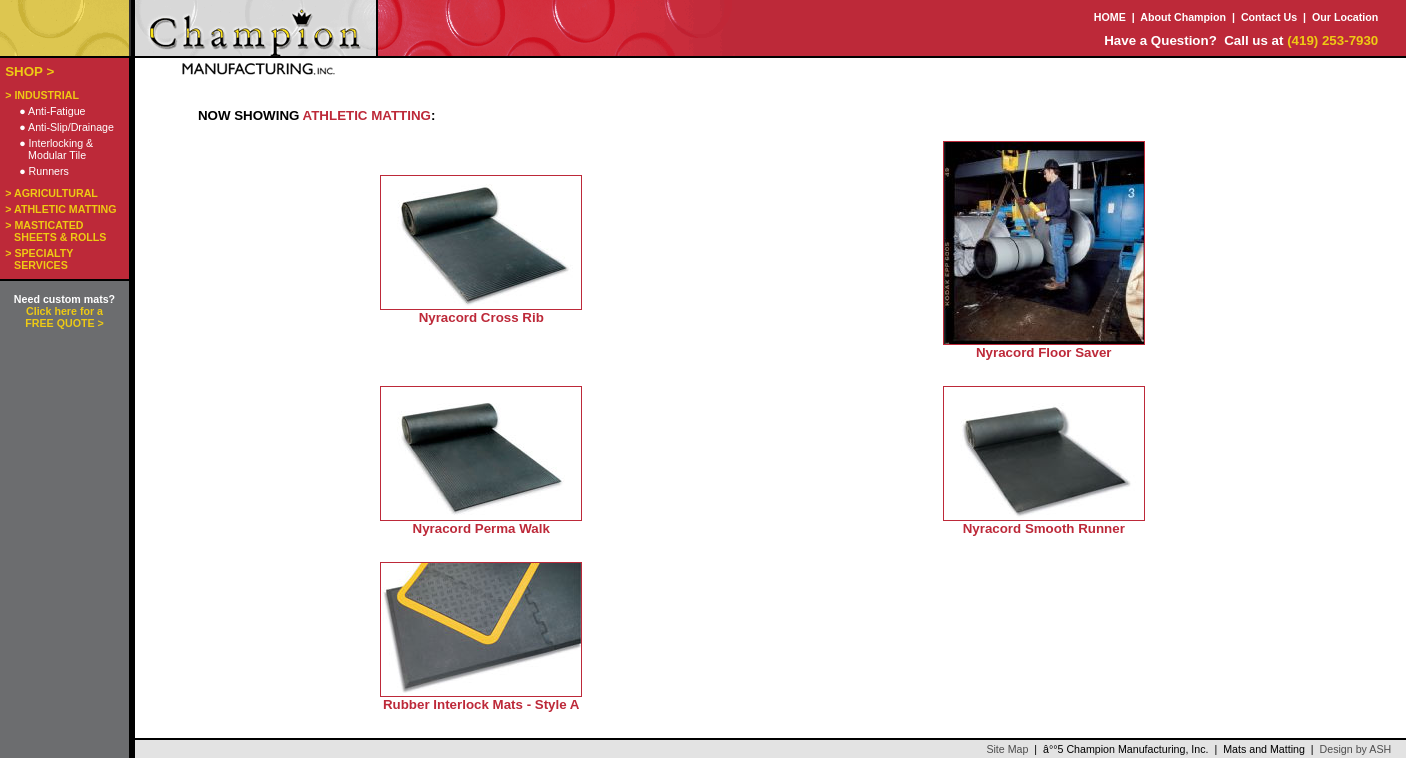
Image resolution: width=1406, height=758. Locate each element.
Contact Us (1269, 17)
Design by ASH (1356, 749)
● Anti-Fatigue (52, 111)
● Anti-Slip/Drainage (66, 127)
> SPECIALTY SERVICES (39, 259)
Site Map (1007, 749)
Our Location (1345, 17)
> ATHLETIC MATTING (60, 209)
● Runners (44, 171)
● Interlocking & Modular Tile (56, 149)
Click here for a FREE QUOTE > (64, 317)
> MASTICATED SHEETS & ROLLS (55, 231)
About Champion (1183, 17)
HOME (1110, 17)
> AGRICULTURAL (51, 193)
